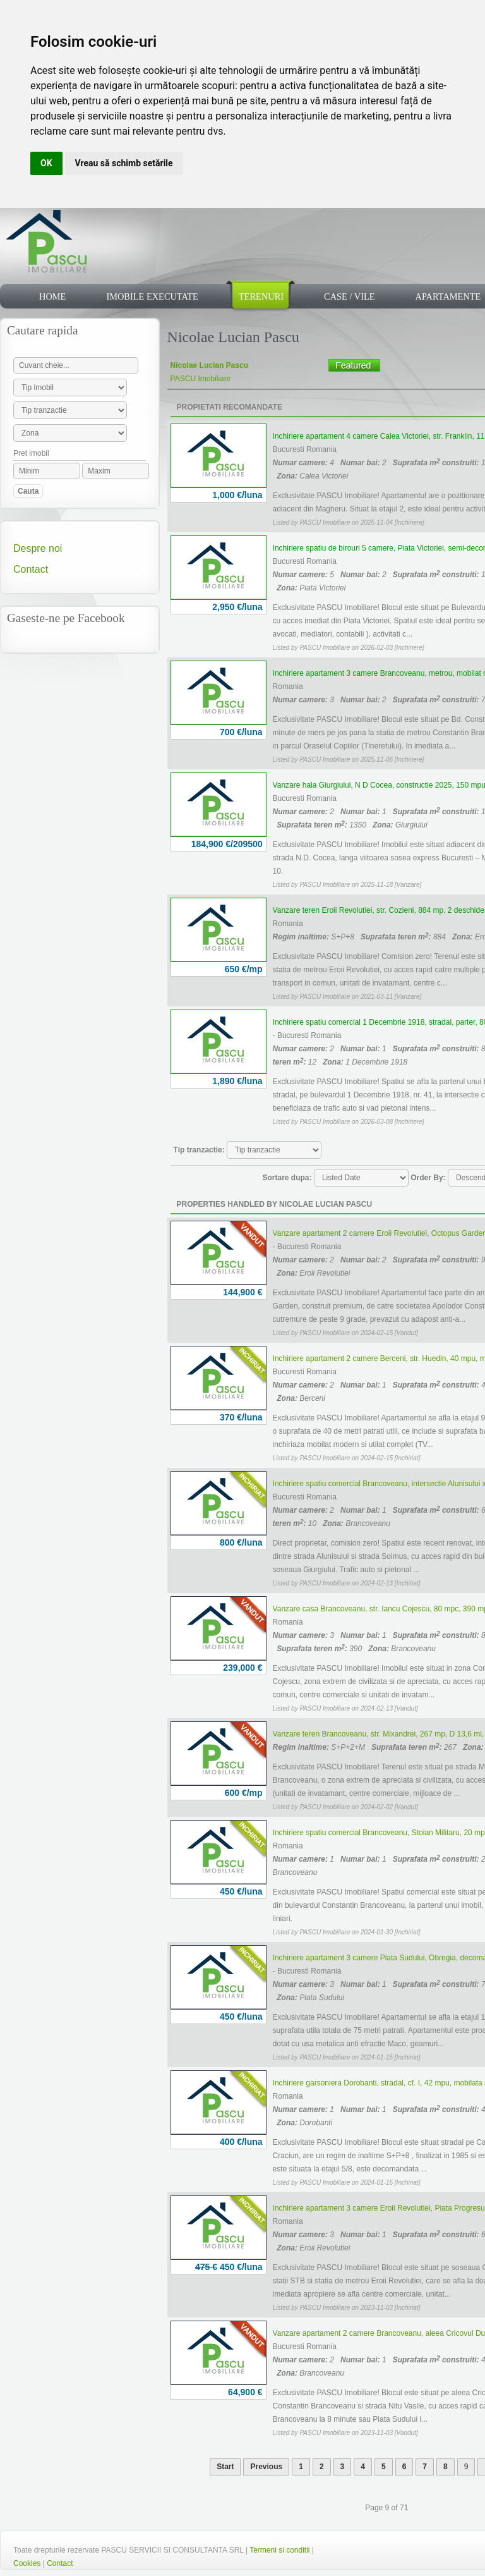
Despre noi (37, 548)
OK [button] (46, 163)
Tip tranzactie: (199, 1149)
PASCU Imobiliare (201, 378)
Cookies (26, 2563)
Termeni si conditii (279, 2550)
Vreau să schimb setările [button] (124, 163)
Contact (30, 569)
